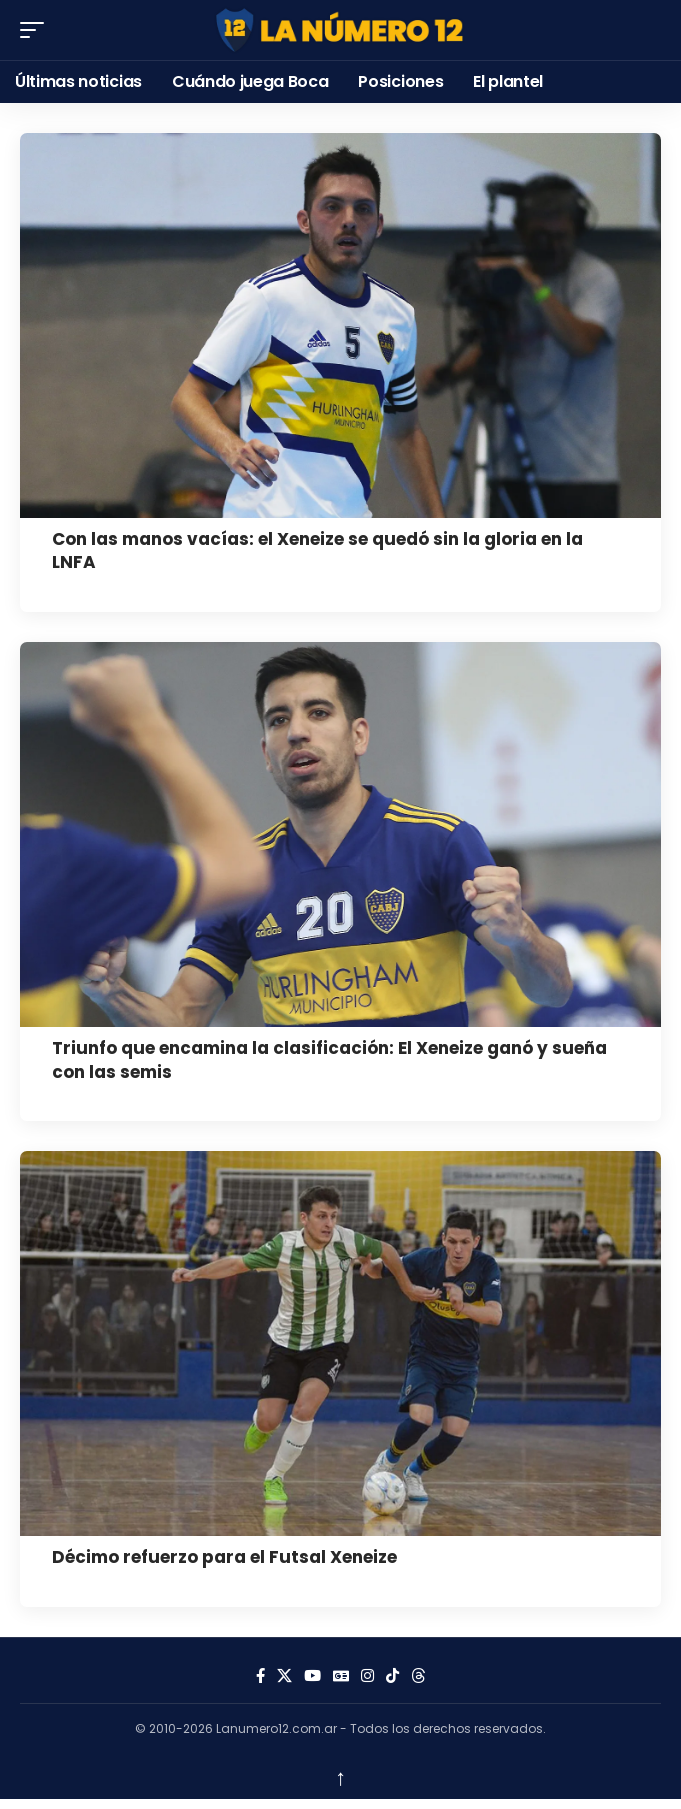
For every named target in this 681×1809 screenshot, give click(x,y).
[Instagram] (367, 1676)
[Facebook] (260, 1676)
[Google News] (341, 1676)
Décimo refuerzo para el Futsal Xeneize (224, 1557)
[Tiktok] (392, 1676)
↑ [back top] (340, 1777)
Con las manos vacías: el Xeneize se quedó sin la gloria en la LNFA (317, 551)
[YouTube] (312, 1676)
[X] (284, 1676)
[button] (37, 30)
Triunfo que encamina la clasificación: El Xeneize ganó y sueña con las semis (329, 1060)
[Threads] (418, 1676)
